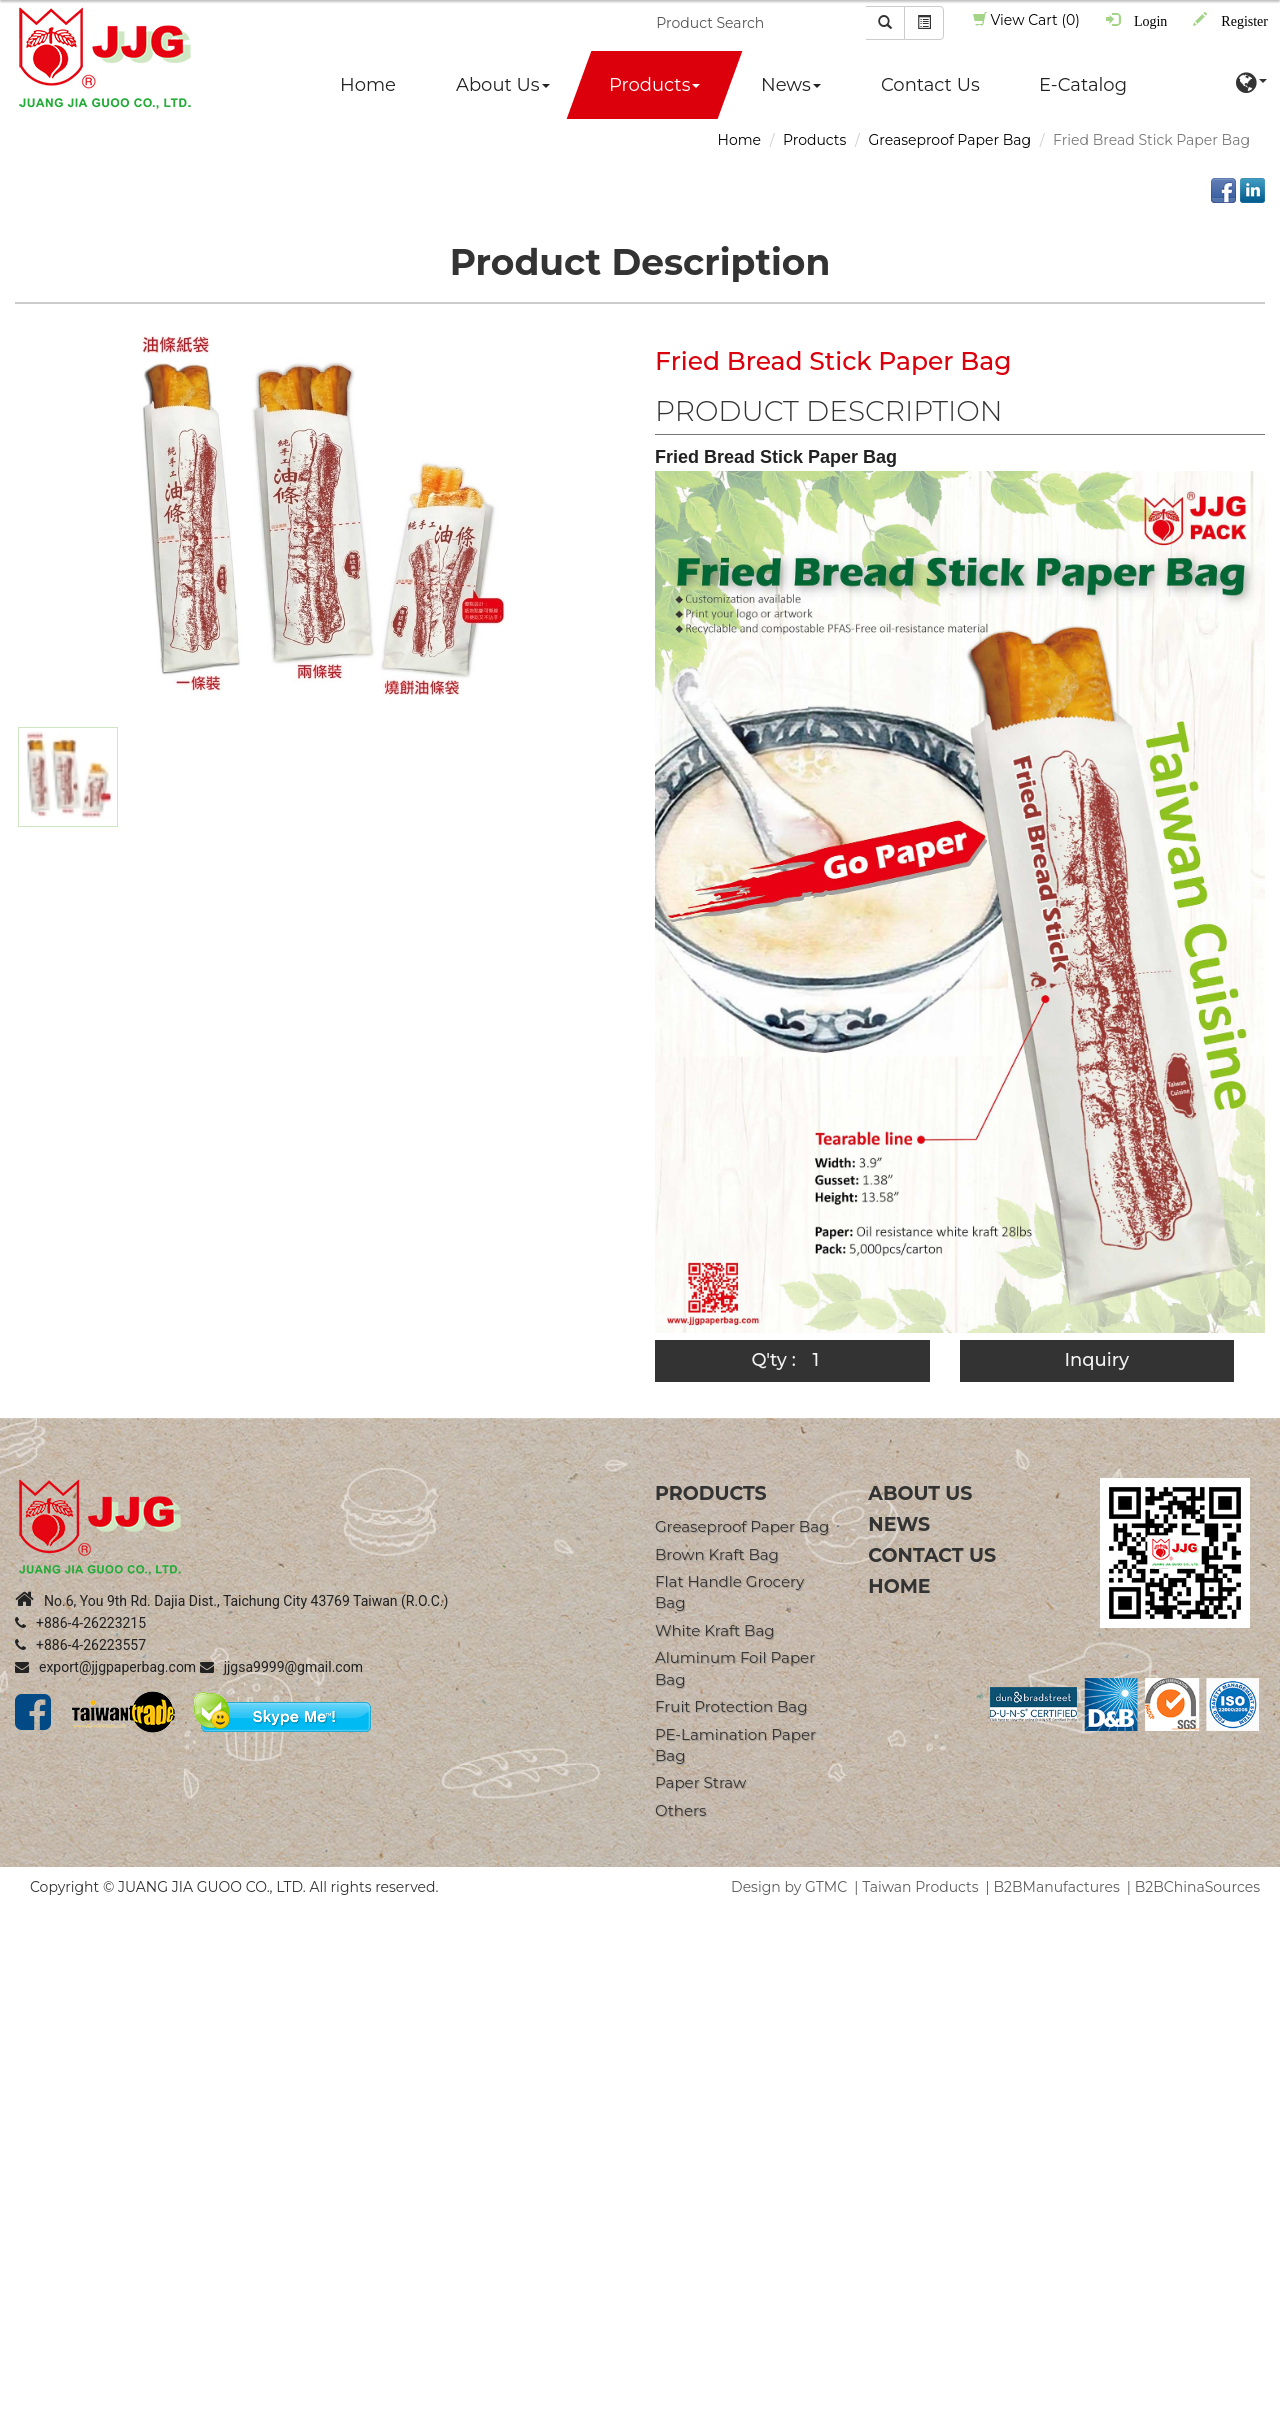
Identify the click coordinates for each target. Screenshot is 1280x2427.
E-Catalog (1083, 85)
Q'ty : (773, 1360)
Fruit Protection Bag (731, 1706)
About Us (503, 85)
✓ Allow (27, 1957)
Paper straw (700, 1782)
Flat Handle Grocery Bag (729, 1592)
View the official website (179, 2097)
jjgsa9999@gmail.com (281, 1667)
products (711, 1493)
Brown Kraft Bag (717, 1554)
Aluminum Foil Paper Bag (735, 1668)
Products (654, 85)
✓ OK (565, 2417)
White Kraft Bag (715, 1630)
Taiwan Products (920, 1887)
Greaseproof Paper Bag (949, 140)
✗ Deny (26, 1977)
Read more (45, 2097)
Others (680, 1810)
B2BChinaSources (1197, 1887)
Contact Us (930, 85)
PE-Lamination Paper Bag (735, 1745)
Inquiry (1096, 1360)
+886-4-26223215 (80, 1623)
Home (368, 85)
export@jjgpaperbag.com (105, 1667)
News (791, 85)
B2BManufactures (1057, 1887)
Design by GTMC (789, 1887)
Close (19, 1917)
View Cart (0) (1026, 20)
